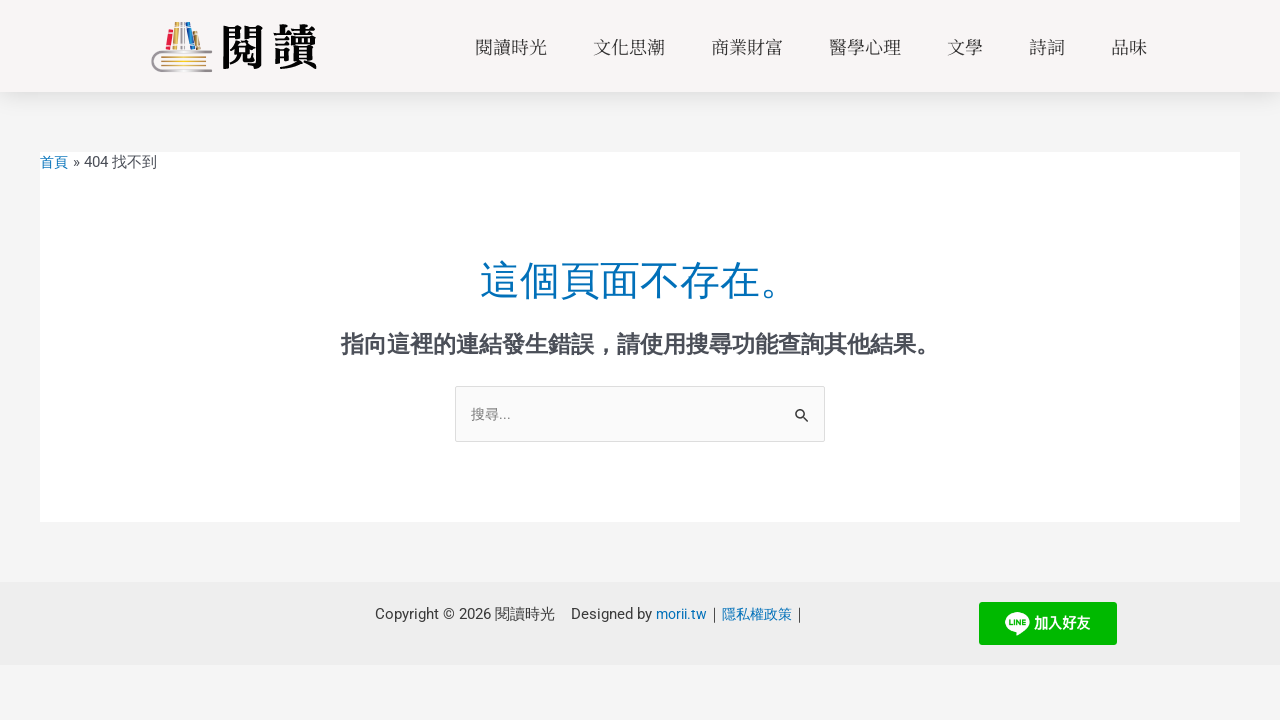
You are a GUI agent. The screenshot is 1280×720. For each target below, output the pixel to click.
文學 (965, 46)
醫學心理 (865, 46)
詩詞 (1047, 46)
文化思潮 (629, 46)
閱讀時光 (511, 46)
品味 (1129, 46)
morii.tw (674, 616)
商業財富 (747, 46)
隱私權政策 (754, 616)
